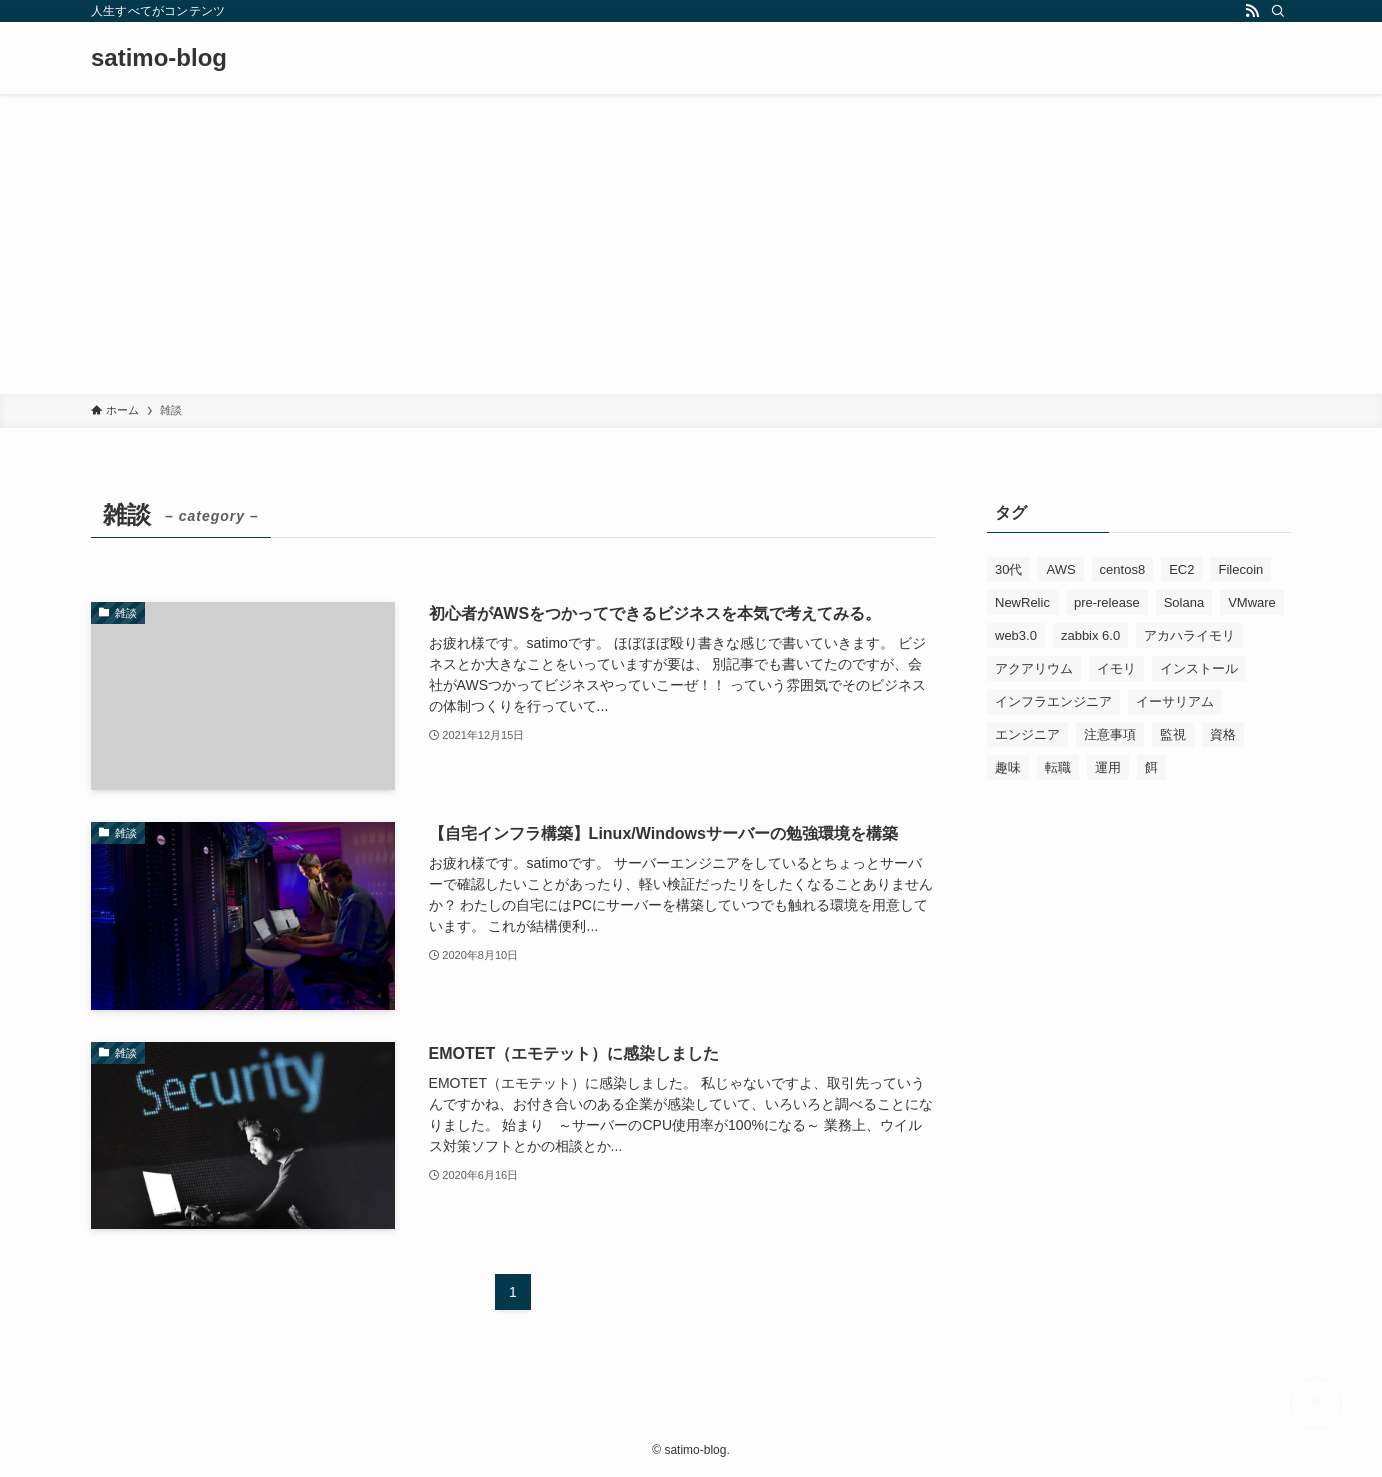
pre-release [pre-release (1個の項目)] (1107, 602)
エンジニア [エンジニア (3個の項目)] (1027, 734)
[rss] (1252, 11)
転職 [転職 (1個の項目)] (1058, 767)
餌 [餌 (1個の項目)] (1151, 767)
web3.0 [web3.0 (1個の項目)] (1016, 635)
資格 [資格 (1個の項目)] (1223, 734)
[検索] (1278, 11)
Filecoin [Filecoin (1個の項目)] (1240, 569)
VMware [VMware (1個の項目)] (1252, 602)
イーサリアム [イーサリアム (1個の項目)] (1175, 701)
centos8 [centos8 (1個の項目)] (1123, 569)
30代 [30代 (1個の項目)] (1008, 569)
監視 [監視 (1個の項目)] (1173, 734)
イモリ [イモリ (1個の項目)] (1116, 668)
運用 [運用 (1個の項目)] (1108, 767)
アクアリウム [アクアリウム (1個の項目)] (1034, 668)
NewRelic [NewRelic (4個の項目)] (1022, 602)
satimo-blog (159, 58)
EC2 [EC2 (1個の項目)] (1181, 569)
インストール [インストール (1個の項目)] (1199, 668)
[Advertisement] (691, 244)
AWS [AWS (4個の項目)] (1060, 569)
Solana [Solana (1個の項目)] (1184, 602)
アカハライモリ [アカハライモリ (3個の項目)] (1189, 635)
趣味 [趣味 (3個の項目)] (1008, 767)
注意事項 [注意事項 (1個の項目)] (1110, 734)
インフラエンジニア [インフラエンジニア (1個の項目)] (1053, 701)
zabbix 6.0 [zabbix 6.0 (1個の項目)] (1090, 635)
